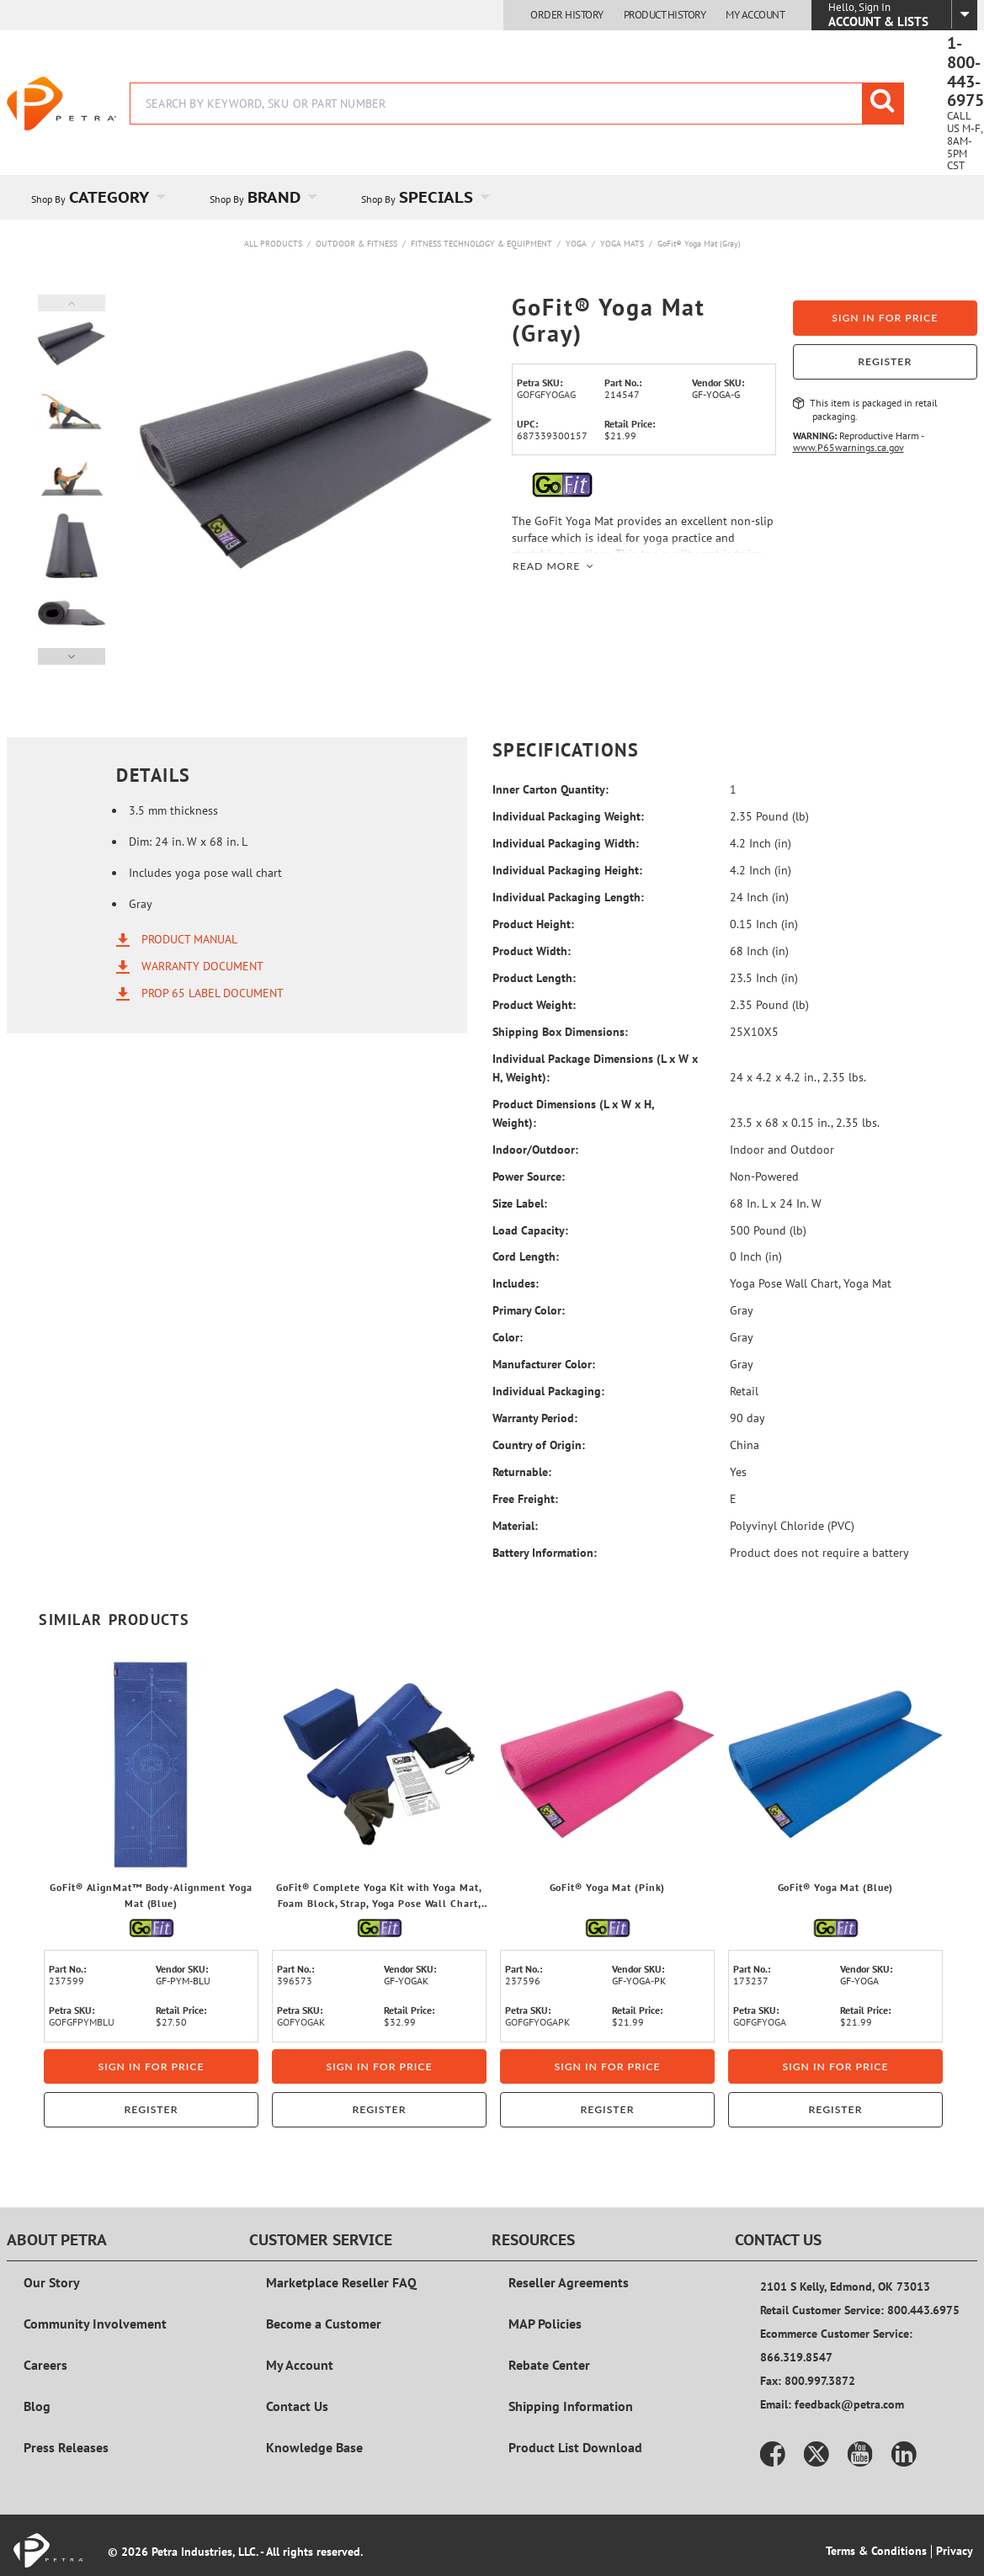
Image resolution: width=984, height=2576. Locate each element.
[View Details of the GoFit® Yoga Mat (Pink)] (607, 1764)
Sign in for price (885, 317)
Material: (515, 1525)
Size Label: (519, 1203)
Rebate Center (549, 2364)
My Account (755, 15)
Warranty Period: (534, 1418)
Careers (45, 2364)
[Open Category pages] (170, 197)
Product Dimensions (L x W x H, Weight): (573, 1113)
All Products (273, 243)
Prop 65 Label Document (212, 993)
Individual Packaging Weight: (568, 816)
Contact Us (297, 2406)
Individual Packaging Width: (565, 843)
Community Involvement (95, 2323)
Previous (71, 303)
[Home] (61, 103)
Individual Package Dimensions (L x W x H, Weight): (595, 1068)
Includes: (515, 1283)
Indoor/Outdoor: (535, 1149)
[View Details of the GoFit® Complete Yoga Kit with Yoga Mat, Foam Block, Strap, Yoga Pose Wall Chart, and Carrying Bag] (379, 1764)
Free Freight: (525, 1498)
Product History (665, 15)
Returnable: (521, 1471)
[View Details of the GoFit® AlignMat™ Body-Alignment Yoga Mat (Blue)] (151, 1764)
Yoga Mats (622, 243)
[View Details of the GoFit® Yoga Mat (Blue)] (835, 1764)
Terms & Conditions (876, 2550)
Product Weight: (534, 1004)
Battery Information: (544, 1552)
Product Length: (534, 977)
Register (885, 361)
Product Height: (533, 924)
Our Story (52, 2282)
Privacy (954, 2550)
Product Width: (531, 951)
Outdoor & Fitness (356, 243)
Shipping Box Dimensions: (560, 1031)
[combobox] (517, 103)
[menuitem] (96, 197)
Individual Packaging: (548, 1391)
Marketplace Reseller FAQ (341, 2282)
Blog (37, 2406)
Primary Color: (528, 1310)
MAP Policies (545, 2323)
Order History (567, 15)
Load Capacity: (530, 1230)
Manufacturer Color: (543, 1364)
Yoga (576, 243)
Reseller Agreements (568, 2282)
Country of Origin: (538, 1445)
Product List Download (575, 2447)
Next (71, 656)
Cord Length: (525, 1256)
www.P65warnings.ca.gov (848, 447)
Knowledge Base (314, 2447)
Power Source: (528, 1176)
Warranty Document (202, 966)
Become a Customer (323, 2323)
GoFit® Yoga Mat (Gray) (699, 243)
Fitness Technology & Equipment (481, 243)
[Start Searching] (883, 103)
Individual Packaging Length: (568, 897)
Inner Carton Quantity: (550, 789)
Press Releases (66, 2447)
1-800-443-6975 (965, 72)
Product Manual (189, 939)
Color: (507, 1337)
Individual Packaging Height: (567, 870)
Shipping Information (570, 2406)
